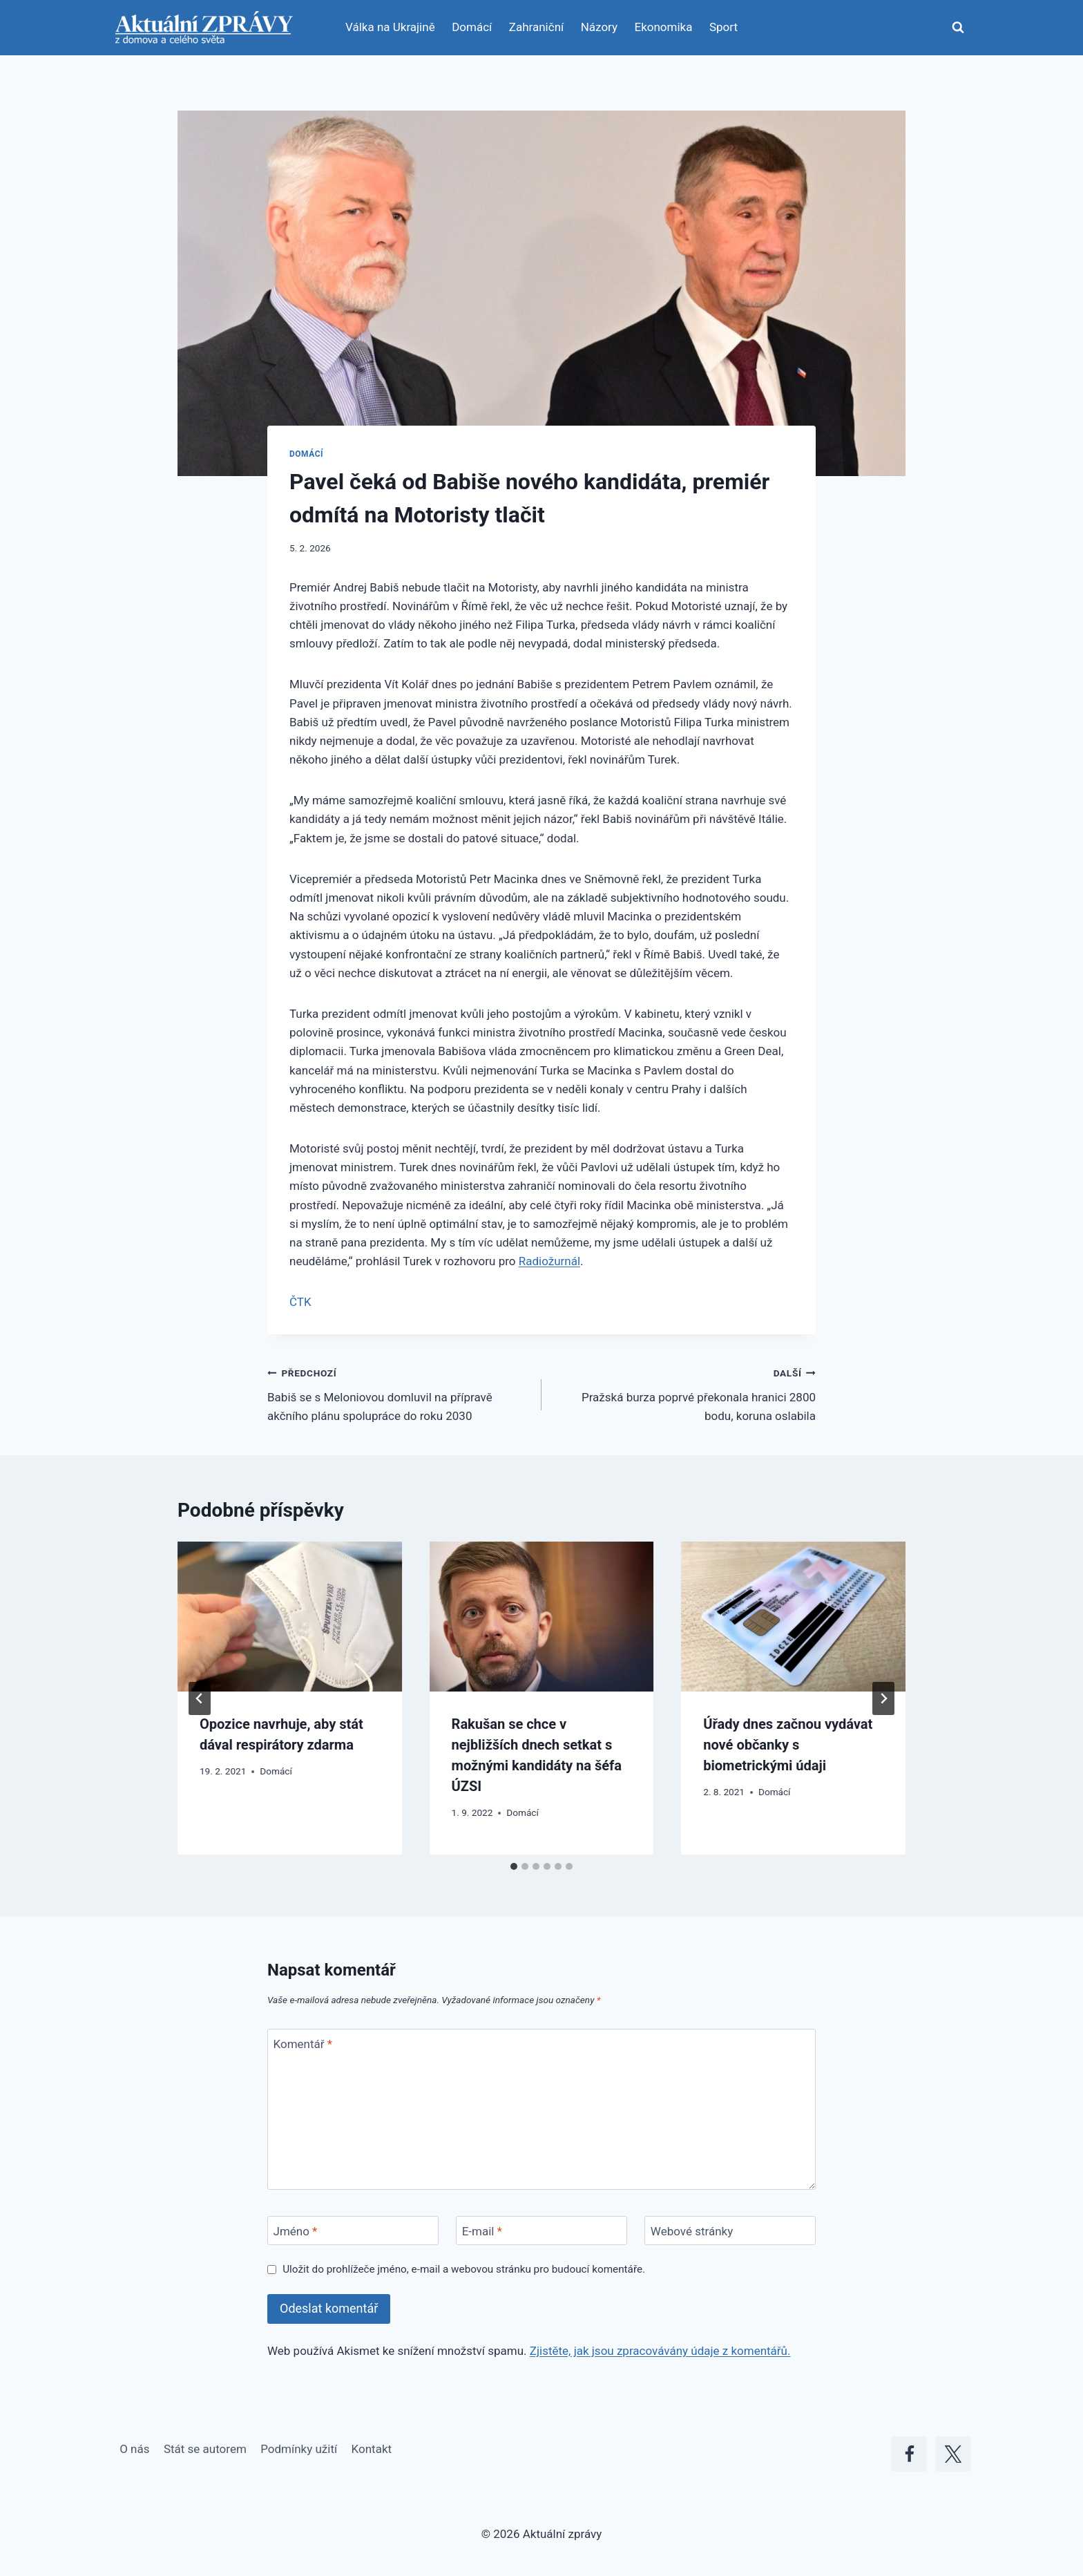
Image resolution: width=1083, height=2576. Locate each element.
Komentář (303, 2044)
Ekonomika (664, 27)
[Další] (883, 1698)
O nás (134, 2449)
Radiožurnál (549, 1261)
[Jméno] (353, 2231)
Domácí (472, 27)
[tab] (513, 1866)
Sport (723, 27)
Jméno (296, 2231)
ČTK (300, 1302)
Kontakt (372, 2449)
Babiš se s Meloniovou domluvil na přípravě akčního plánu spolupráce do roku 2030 (398, 1393)
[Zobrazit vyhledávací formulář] (958, 27)
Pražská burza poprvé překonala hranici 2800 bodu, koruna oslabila (684, 1393)
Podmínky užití (298, 2449)
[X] (952, 2454)
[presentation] (290, 1616)
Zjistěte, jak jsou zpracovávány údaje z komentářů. (660, 2351)
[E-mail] (541, 2231)
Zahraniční (536, 27)
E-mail (482, 2231)
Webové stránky (692, 2231)
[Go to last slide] (200, 1698)
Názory (599, 27)
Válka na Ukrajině (390, 27)
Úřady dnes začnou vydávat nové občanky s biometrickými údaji (787, 1745)
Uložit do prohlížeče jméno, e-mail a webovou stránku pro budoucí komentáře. (463, 2269)
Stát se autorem (205, 2449)
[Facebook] (909, 2454)
